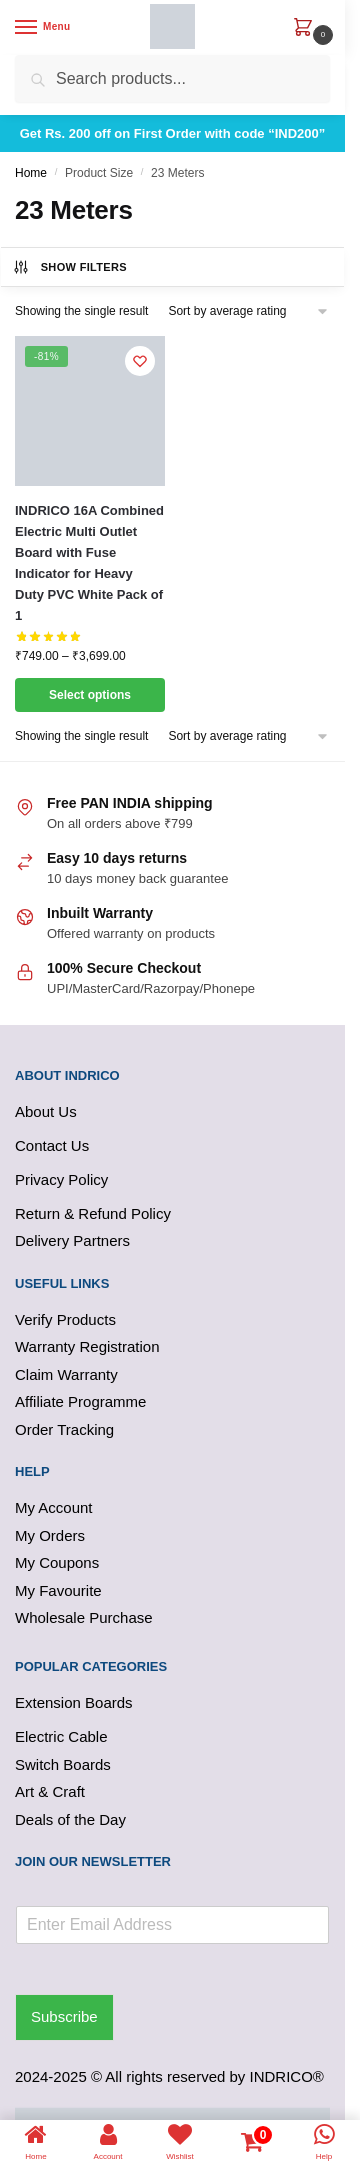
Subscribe (64, 2016)
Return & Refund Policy (93, 1213)
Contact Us (52, 1145)
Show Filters (69, 267)
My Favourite (58, 1590)
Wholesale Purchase (84, 1617)
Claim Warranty (66, 1374)
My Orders (50, 1535)
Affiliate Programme (80, 1401)
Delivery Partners (72, 1240)
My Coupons (57, 1562)
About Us (46, 1111)
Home (31, 173)
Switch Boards (63, 1764)
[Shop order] (249, 311)
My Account (54, 1507)
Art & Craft (50, 1791)
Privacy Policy (61, 1179)
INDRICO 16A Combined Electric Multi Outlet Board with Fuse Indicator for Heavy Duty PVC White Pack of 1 (89, 563)
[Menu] (45, 28)
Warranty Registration (87, 1346)
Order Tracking (64, 1429)
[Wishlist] (140, 361)
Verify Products (65, 1319)
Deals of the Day (70, 1819)
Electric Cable (61, 1736)
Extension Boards (74, 1702)
